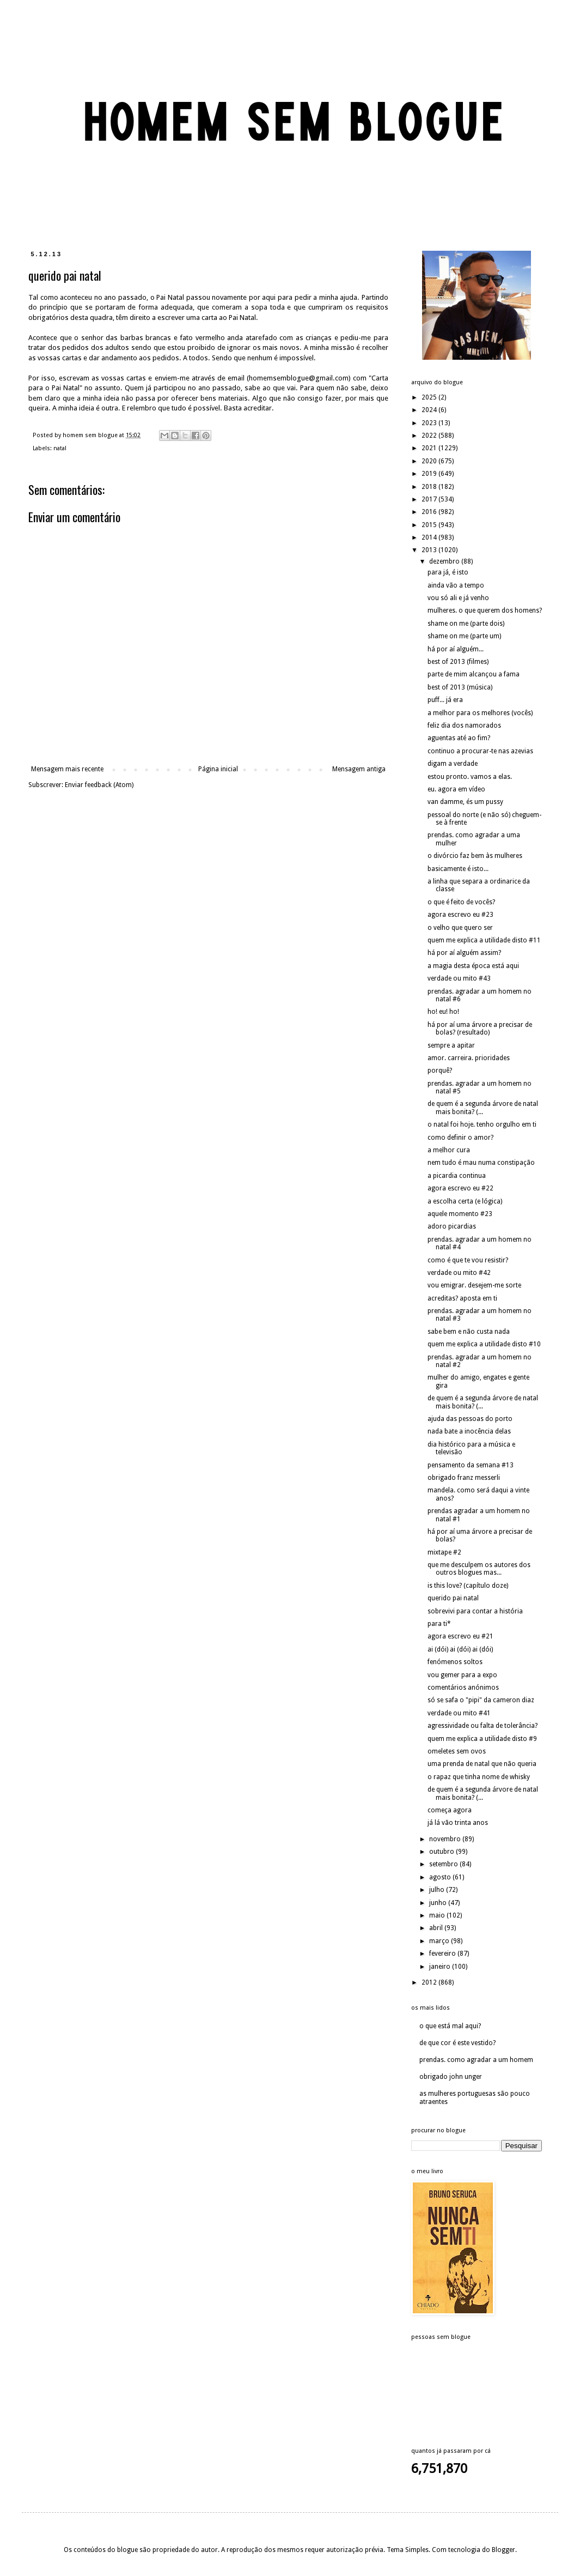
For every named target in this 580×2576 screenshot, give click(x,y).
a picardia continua (457, 1176)
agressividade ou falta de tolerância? (483, 1726)
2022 (430, 435)
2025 (430, 397)
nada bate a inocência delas (469, 1431)
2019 (430, 473)
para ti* (439, 1624)
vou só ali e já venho (458, 598)
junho (438, 1903)
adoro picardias (452, 1226)
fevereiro (443, 1953)
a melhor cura (449, 1150)
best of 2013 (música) (460, 687)
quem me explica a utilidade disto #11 (484, 940)
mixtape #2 (444, 1552)
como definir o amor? (460, 1137)
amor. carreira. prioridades (469, 1058)
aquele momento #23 (460, 1214)
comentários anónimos (463, 1687)
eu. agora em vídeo (456, 789)
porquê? (440, 1070)
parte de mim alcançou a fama (474, 674)
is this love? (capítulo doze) (468, 1585)
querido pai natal (453, 1598)
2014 (430, 537)
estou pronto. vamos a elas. (470, 777)
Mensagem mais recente (67, 769)
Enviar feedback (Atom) (99, 785)
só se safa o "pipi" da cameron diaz (481, 1700)
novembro (445, 1839)
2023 (430, 423)
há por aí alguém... (456, 649)
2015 (430, 525)
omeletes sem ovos (457, 1751)
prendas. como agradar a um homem (476, 2060)
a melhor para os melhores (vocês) (480, 713)
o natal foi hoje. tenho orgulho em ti (482, 1124)
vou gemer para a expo (462, 1675)
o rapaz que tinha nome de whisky (479, 1777)
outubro (442, 1851)
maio (438, 1915)
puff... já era (445, 700)
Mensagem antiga (359, 769)
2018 (430, 487)
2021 (430, 448)
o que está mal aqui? (450, 2026)
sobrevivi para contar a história (475, 1611)
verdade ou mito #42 (459, 1273)
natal (59, 448)
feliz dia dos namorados (464, 725)
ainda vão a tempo (456, 585)
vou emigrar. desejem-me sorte (474, 1285)
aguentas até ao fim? (459, 738)
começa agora (450, 1810)
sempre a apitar (451, 1045)
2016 (430, 512)
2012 (430, 1982)
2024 (430, 410)
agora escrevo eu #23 (460, 914)
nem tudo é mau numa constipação (481, 1162)
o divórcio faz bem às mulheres (475, 856)
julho (437, 1890)
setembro (444, 1864)
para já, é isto (448, 572)
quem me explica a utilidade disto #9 (482, 1739)
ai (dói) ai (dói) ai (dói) (460, 1649)
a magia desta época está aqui (473, 966)
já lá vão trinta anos (458, 1823)
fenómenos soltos (455, 1662)
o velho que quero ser (460, 928)
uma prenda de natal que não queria (482, 1764)
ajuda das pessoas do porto (470, 1419)
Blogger (503, 2550)
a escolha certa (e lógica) (465, 1201)
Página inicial (218, 769)
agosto (441, 1877)
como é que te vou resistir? (468, 1260)
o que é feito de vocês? (461, 902)
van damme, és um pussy (465, 802)
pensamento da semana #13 (471, 1465)
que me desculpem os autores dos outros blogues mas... (479, 1568)
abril (436, 1928)
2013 (430, 550)
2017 (430, 499)
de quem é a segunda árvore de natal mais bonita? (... (483, 1107)
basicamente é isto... (458, 869)
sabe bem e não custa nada (469, 1331)
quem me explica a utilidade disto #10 (484, 1344)
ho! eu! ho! (443, 1011)
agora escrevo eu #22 (460, 1188)
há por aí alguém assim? (464, 953)
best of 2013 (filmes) (458, 662)
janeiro (440, 1966)
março (440, 1941)
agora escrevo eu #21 (460, 1636)
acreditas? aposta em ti (462, 1298)
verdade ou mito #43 (459, 978)
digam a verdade (453, 763)
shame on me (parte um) (464, 636)
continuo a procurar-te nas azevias (480, 751)
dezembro (445, 561)
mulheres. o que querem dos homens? (485, 610)
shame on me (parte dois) (466, 623)
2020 (430, 461)
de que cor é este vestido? (457, 2043)
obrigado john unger (450, 2077)
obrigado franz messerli (464, 1477)
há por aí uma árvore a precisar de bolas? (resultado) (480, 1028)
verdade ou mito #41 (459, 1713)
